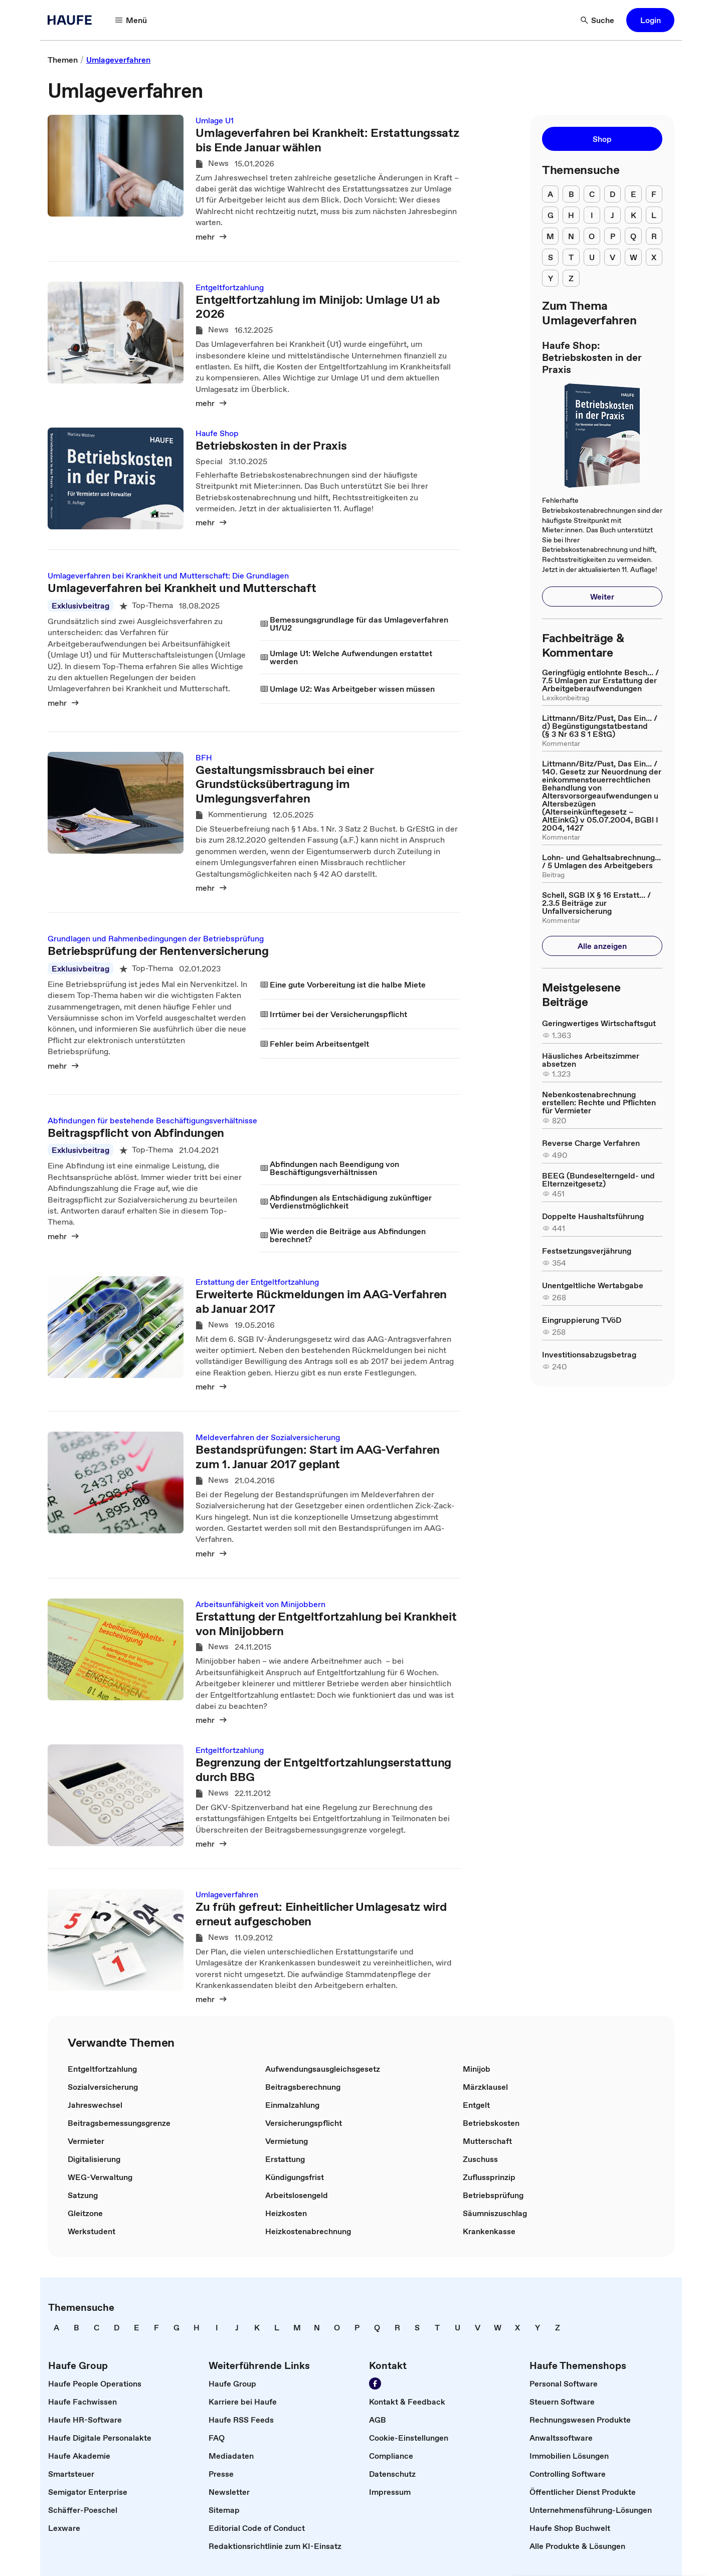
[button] (131, 20)
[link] (63, 60)
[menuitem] (550, 194)
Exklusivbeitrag (80, 606)
